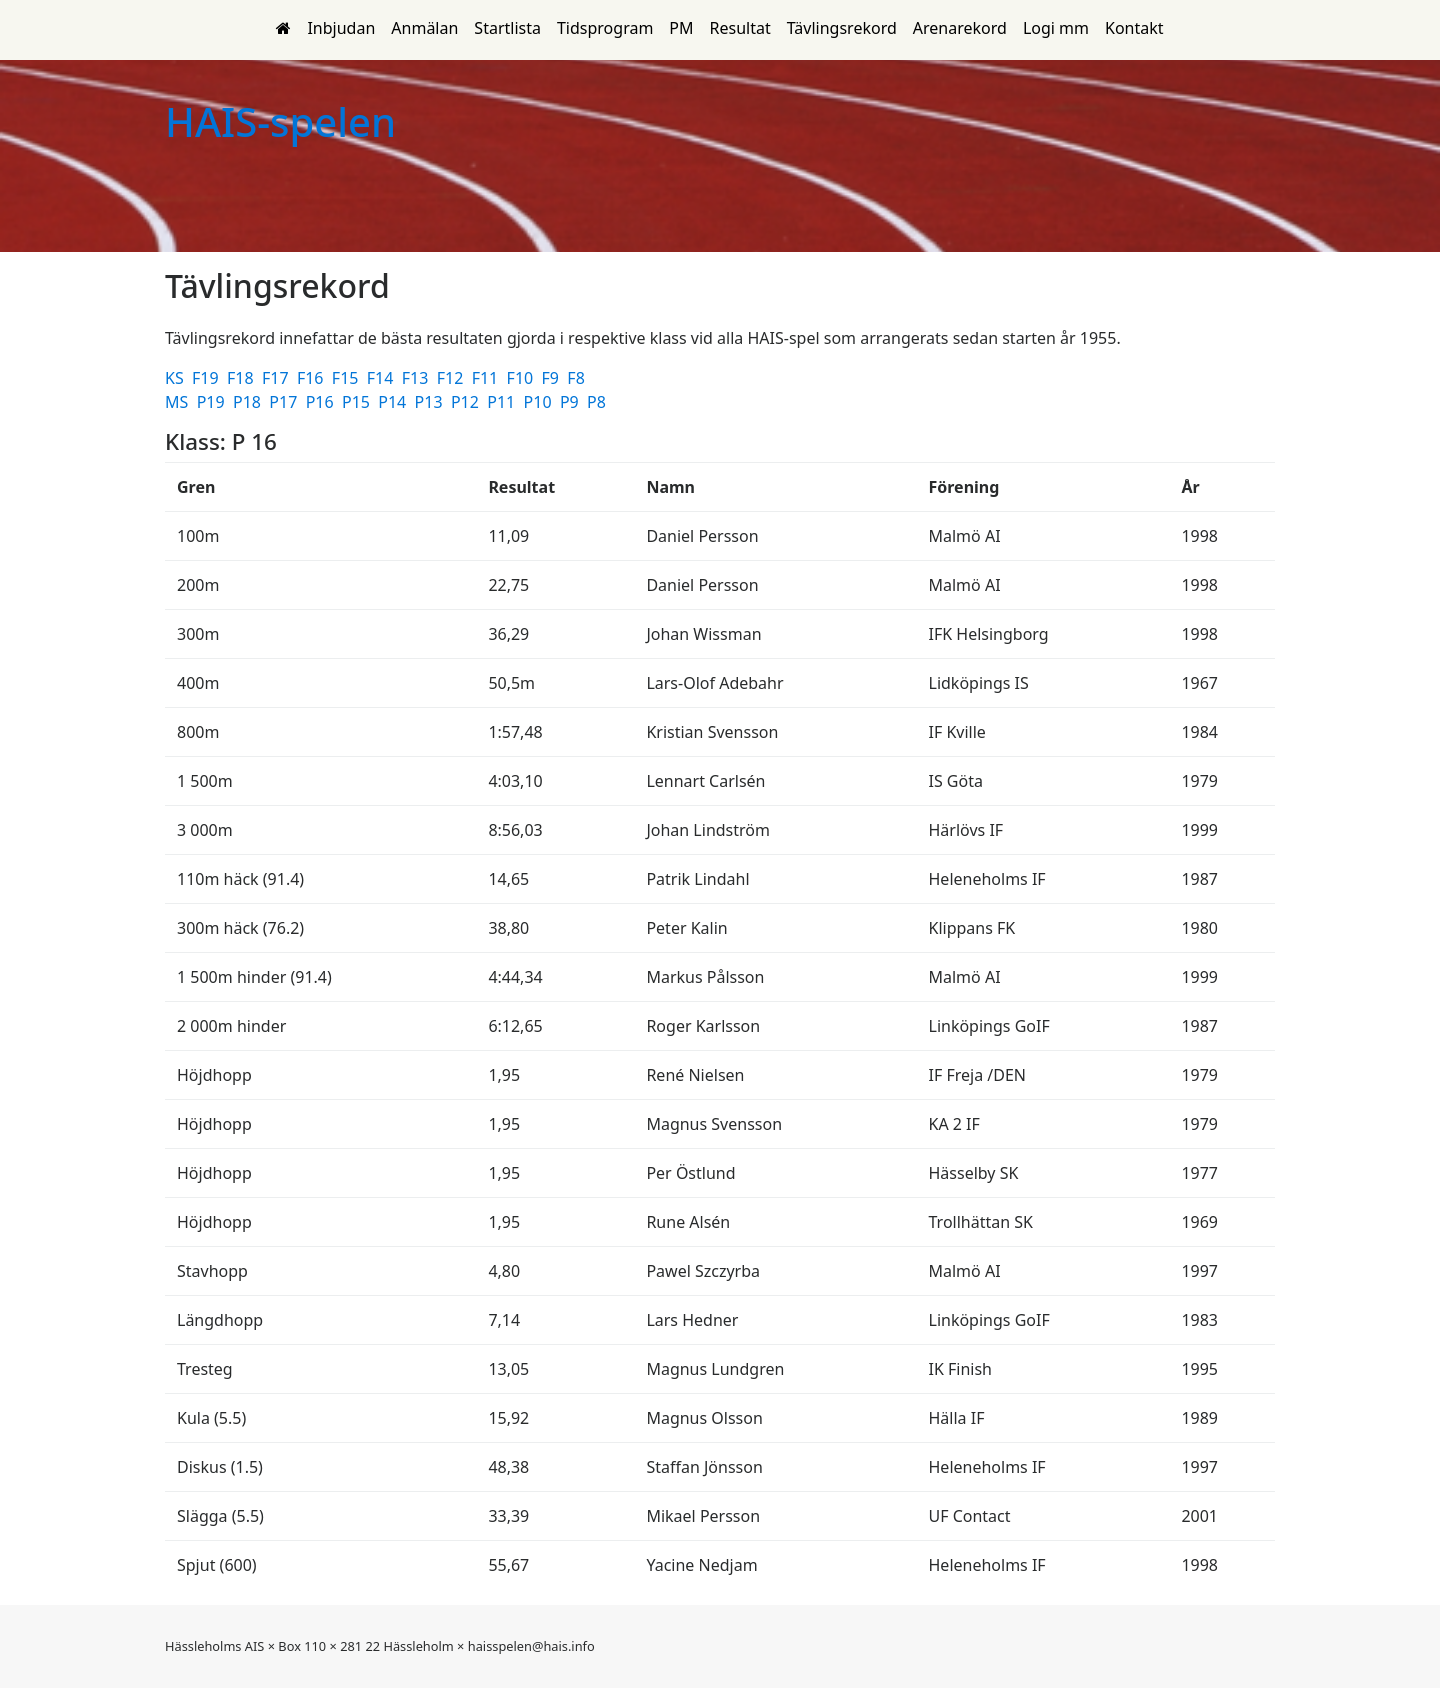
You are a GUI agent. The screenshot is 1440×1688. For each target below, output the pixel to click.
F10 (522, 378)
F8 (578, 378)
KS (176, 378)
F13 (417, 378)
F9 (553, 378)
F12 (452, 378)
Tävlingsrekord (842, 28)
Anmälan (424, 28)
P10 (540, 402)
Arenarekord (960, 28)
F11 (487, 378)
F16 (312, 378)
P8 (598, 402)
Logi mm (1056, 28)
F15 (347, 378)
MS (178, 402)
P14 (394, 402)
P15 (358, 402)
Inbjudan (341, 28)
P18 (249, 402)
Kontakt (1134, 28)
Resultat (740, 28)
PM (681, 28)
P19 (213, 402)
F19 (207, 378)
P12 (467, 402)
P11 (503, 402)
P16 (322, 402)
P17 (285, 402)
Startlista (507, 28)
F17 (277, 378)
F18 (242, 378)
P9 (571, 402)
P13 (431, 402)
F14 (382, 378)
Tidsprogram (605, 28)
